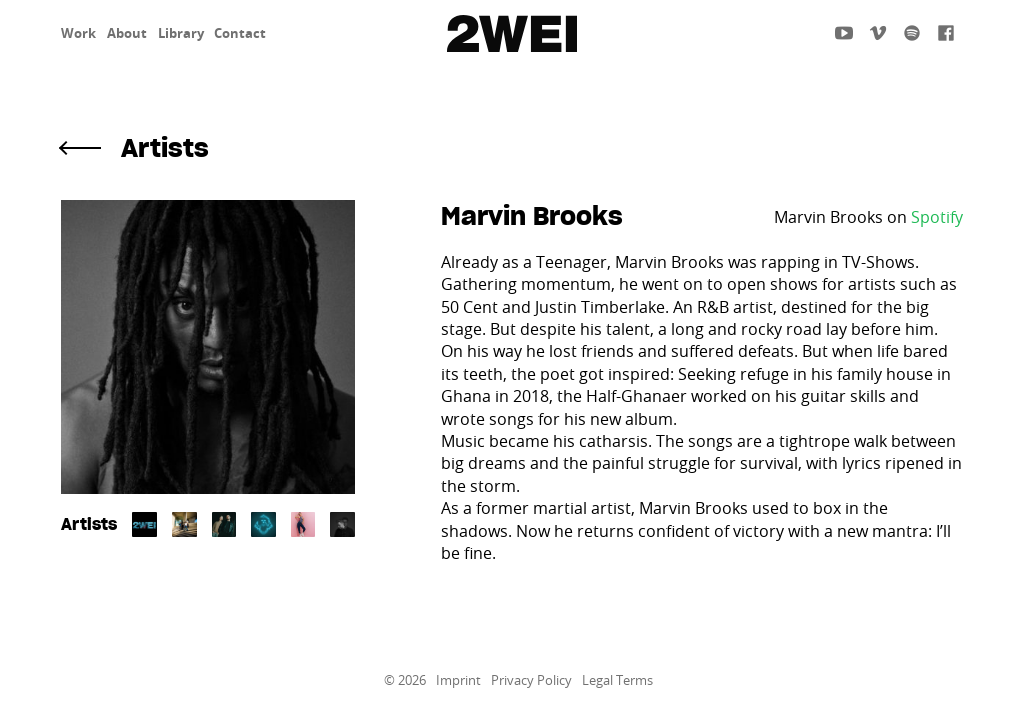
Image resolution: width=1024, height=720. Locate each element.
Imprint (458, 680)
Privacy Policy (531, 680)
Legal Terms (617, 680)
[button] (511, 148)
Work (78, 33)
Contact (240, 33)
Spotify (937, 217)
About (127, 33)
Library (181, 33)
